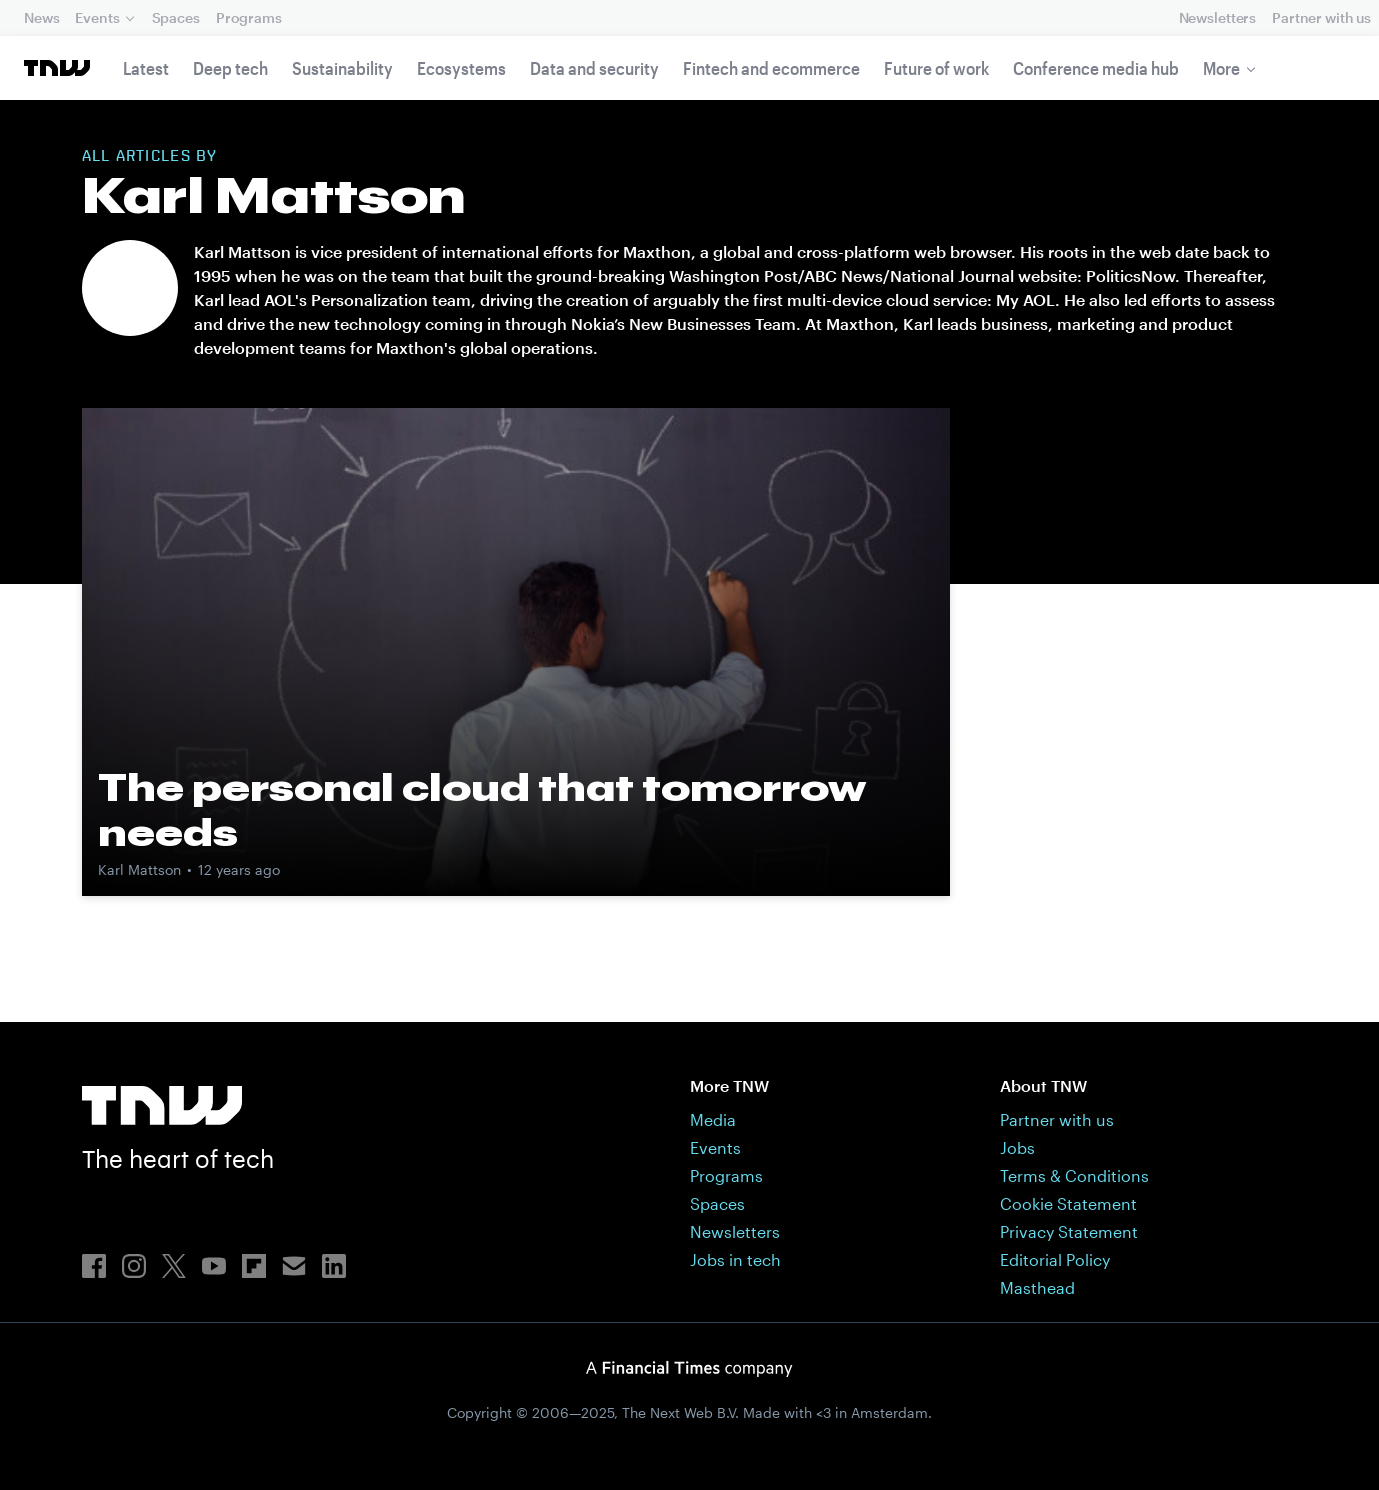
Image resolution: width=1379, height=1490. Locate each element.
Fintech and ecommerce (771, 68)
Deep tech (230, 68)
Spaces (176, 17)
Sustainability (342, 68)
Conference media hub (1096, 68)
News (41, 17)
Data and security (594, 68)
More (1221, 68)
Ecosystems (461, 68)
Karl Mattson (139, 869)
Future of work (936, 68)
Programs (249, 17)
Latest (146, 68)
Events (97, 17)
